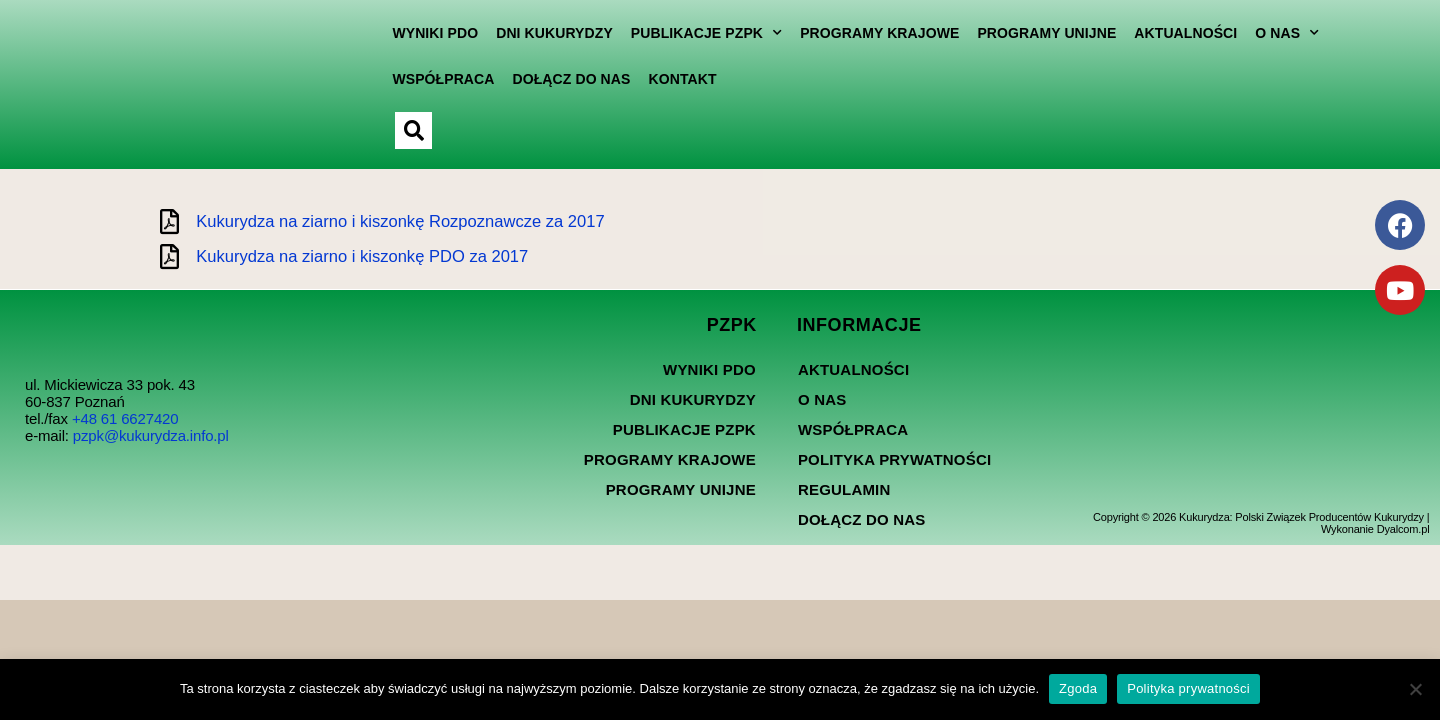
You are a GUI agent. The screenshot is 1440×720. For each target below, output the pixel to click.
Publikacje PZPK (692, 33)
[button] (400, 130)
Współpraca (430, 79)
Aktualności (1172, 33)
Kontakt (669, 79)
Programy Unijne (1033, 33)
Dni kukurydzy (541, 33)
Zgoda (1078, 688)
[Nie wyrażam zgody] (1415, 689)
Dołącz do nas (558, 79)
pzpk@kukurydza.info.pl (151, 447)
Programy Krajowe (866, 33)
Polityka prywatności (894, 471)
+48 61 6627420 (125, 430)
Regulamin (844, 501)
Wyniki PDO (422, 33)
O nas (1274, 33)
